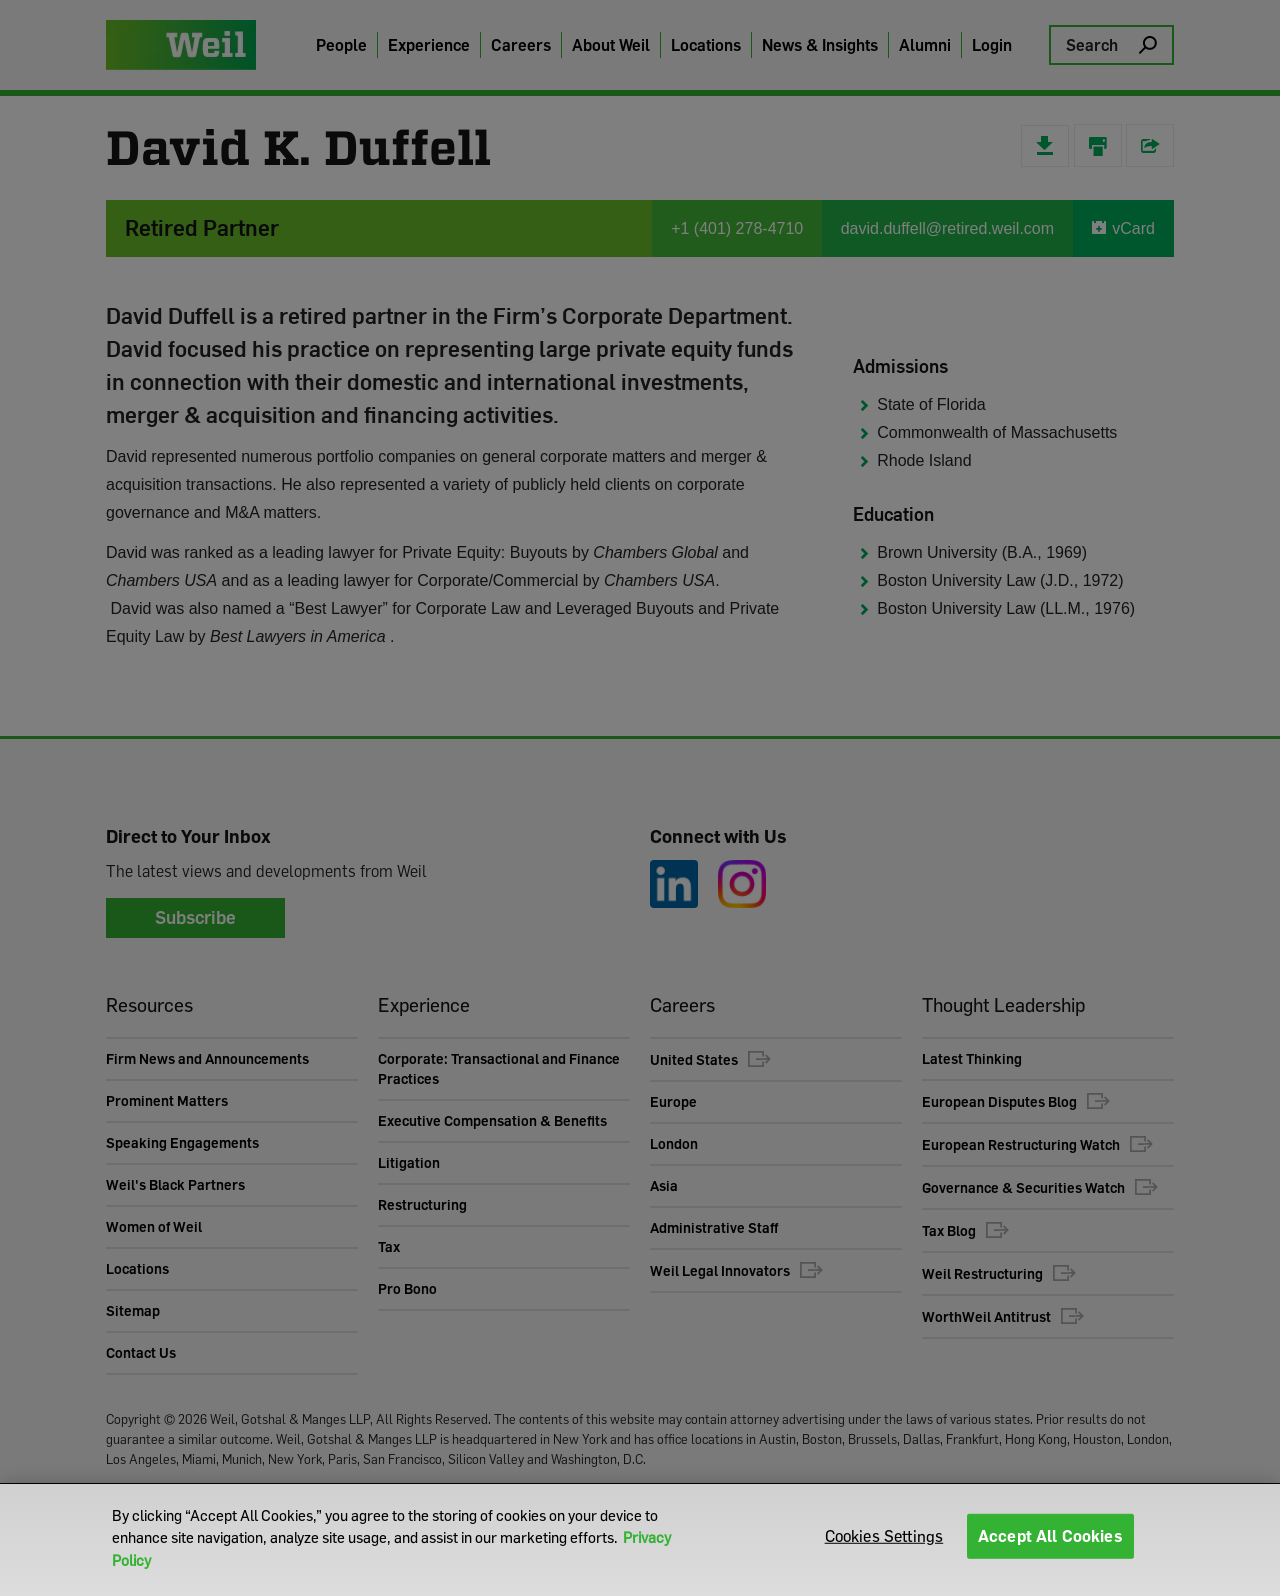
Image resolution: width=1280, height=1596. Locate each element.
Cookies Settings (884, 1539)
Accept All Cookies (1050, 1539)
